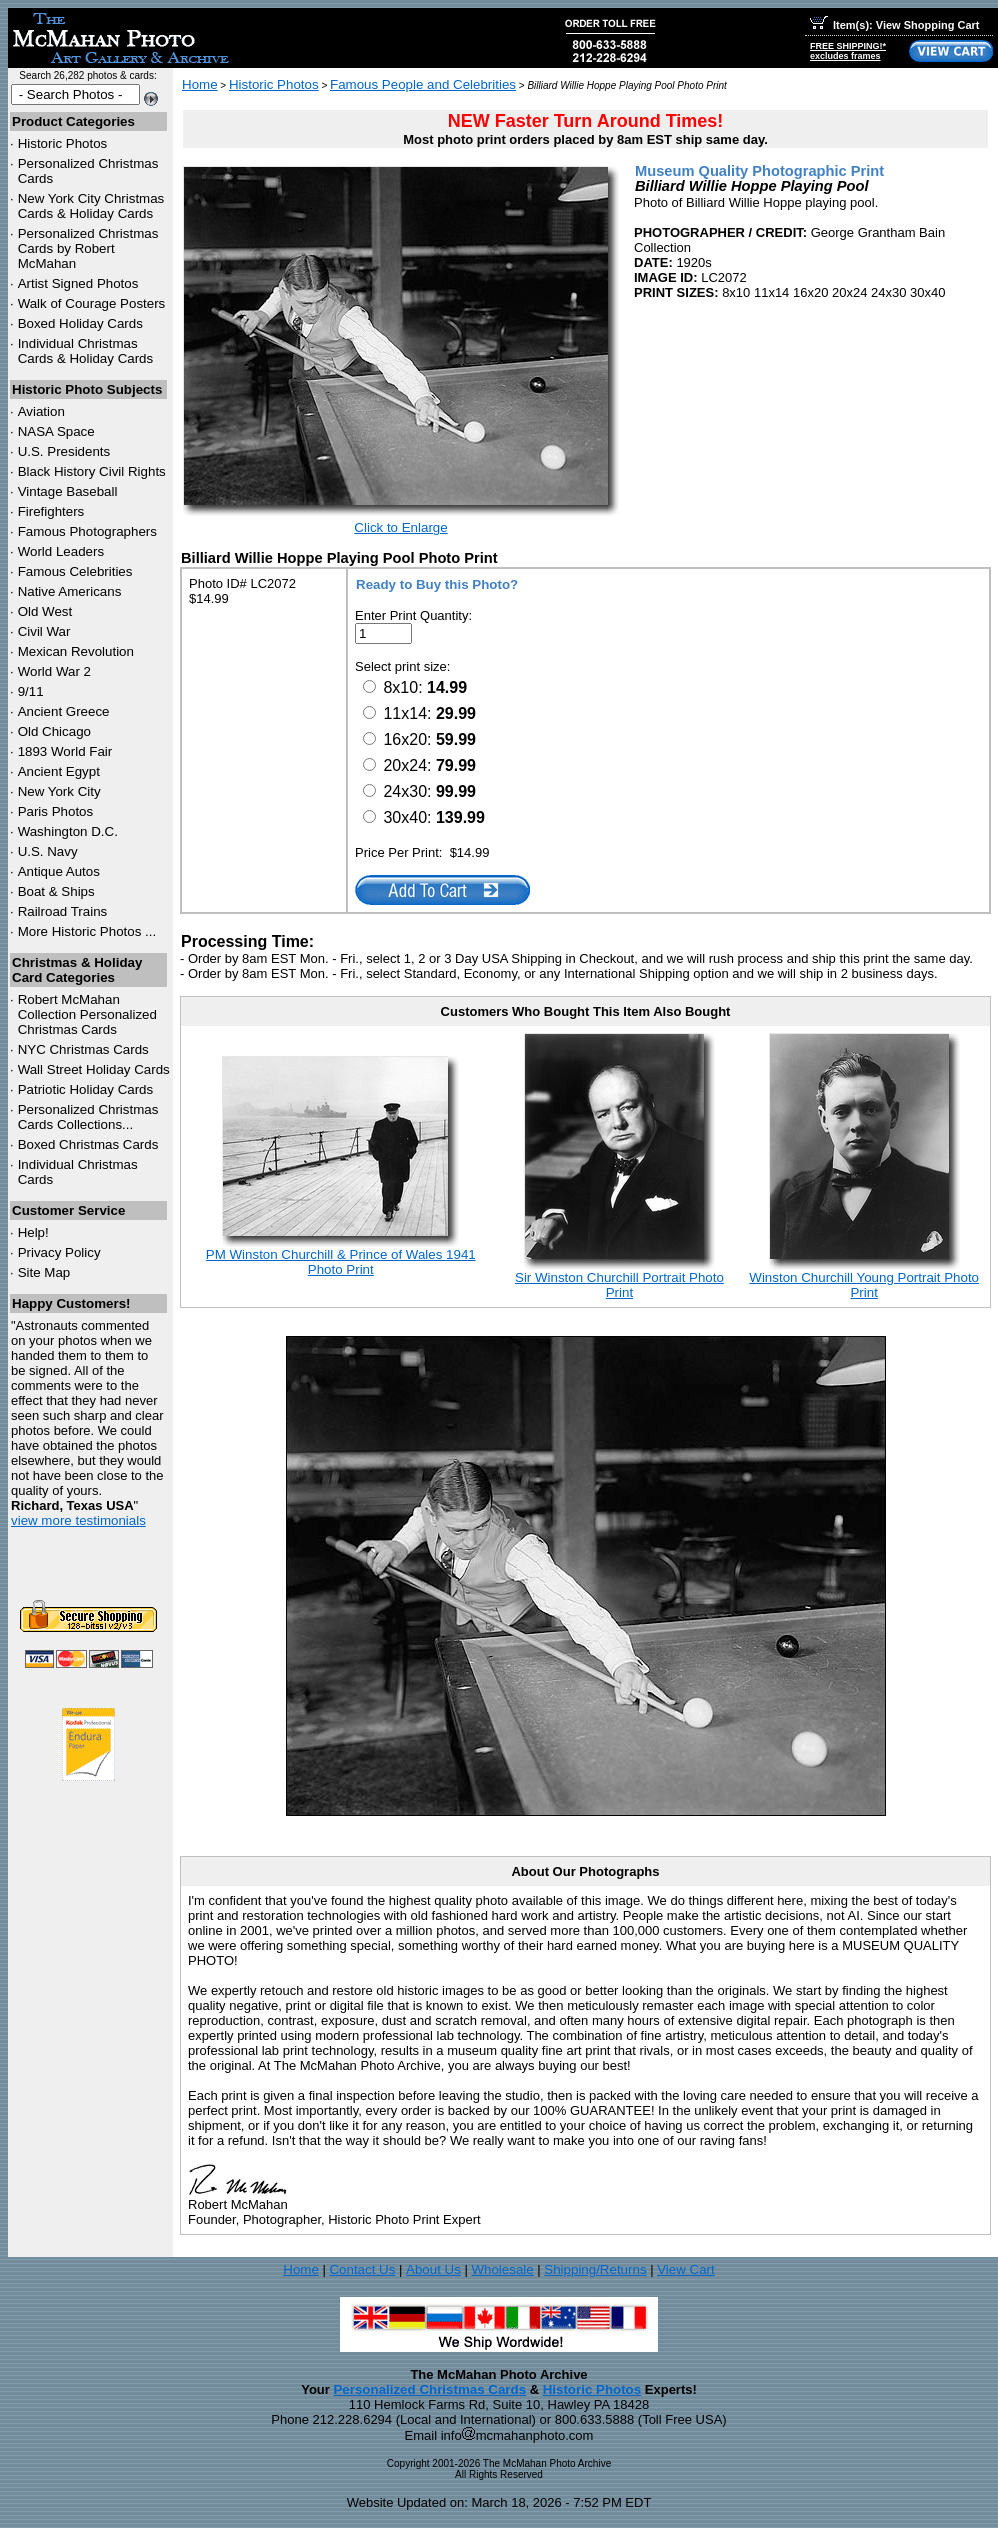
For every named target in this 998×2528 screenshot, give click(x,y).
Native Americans (70, 591)
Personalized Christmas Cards (429, 2389)
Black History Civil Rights (92, 471)
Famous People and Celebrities (423, 84)
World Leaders (61, 551)
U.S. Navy (48, 851)
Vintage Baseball (68, 491)
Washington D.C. (68, 831)
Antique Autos (59, 871)
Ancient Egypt (59, 771)
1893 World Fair (65, 751)
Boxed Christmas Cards (88, 1144)
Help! (33, 1232)
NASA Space (56, 431)
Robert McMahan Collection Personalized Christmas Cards (87, 1014)
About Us (433, 2269)
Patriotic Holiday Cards (86, 1089)
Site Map (44, 1272)
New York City (59, 791)
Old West (45, 611)
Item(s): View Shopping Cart (894, 25)
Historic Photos (63, 143)
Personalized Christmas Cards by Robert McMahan (88, 248)
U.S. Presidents (64, 451)
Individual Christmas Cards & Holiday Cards (86, 351)
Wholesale (502, 2269)
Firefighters (51, 511)
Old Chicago (54, 731)
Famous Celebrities (75, 571)
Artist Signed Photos (78, 283)
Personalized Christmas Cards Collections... (88, 1117)
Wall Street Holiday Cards (94, 1069)
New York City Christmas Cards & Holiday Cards (91, 206)
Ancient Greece (64, 711)
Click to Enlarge (400, 527)
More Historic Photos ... (87, 931)
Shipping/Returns (595, 2269)
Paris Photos (56, 811)
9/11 (31, 691)
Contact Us (362, 2269)
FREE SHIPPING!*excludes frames (848, 51)
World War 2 (54, 671)
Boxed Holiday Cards (80, 323)
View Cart (686, 2269)
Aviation (41, 411)
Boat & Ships (56, 891)
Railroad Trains (63, 911)
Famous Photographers (87, 531)
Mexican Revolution (76, 651)
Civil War (44, 631)
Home (200, 84)
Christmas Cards (83, 1049)
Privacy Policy (59, 1252)
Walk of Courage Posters (92, 303)
